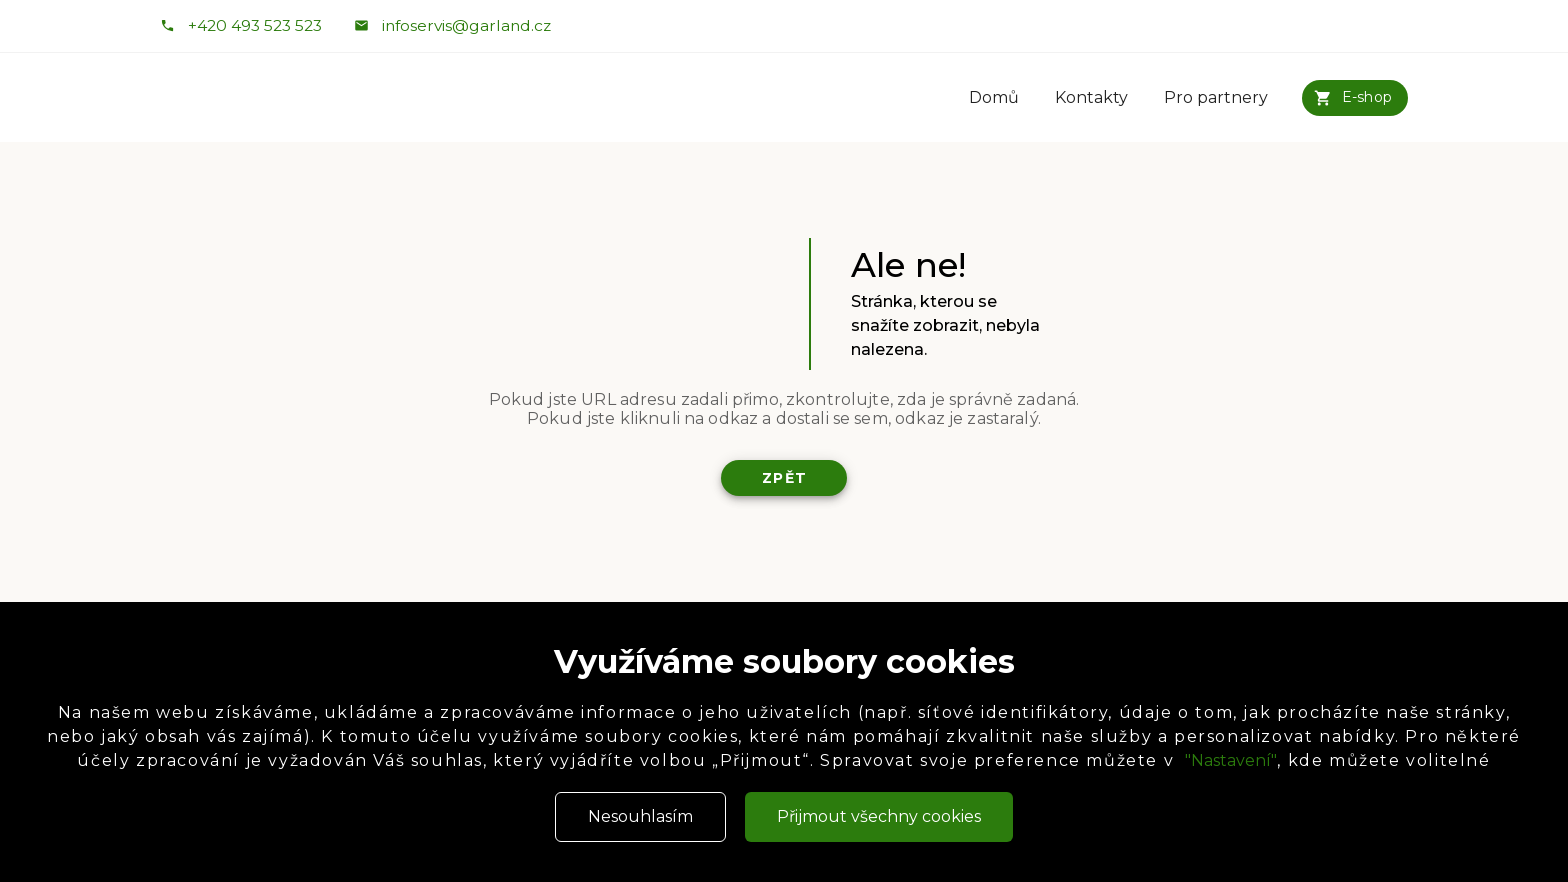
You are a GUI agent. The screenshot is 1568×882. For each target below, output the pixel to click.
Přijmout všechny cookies (879, 816)
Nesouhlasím (640, 816)
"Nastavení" (1231, 760)
